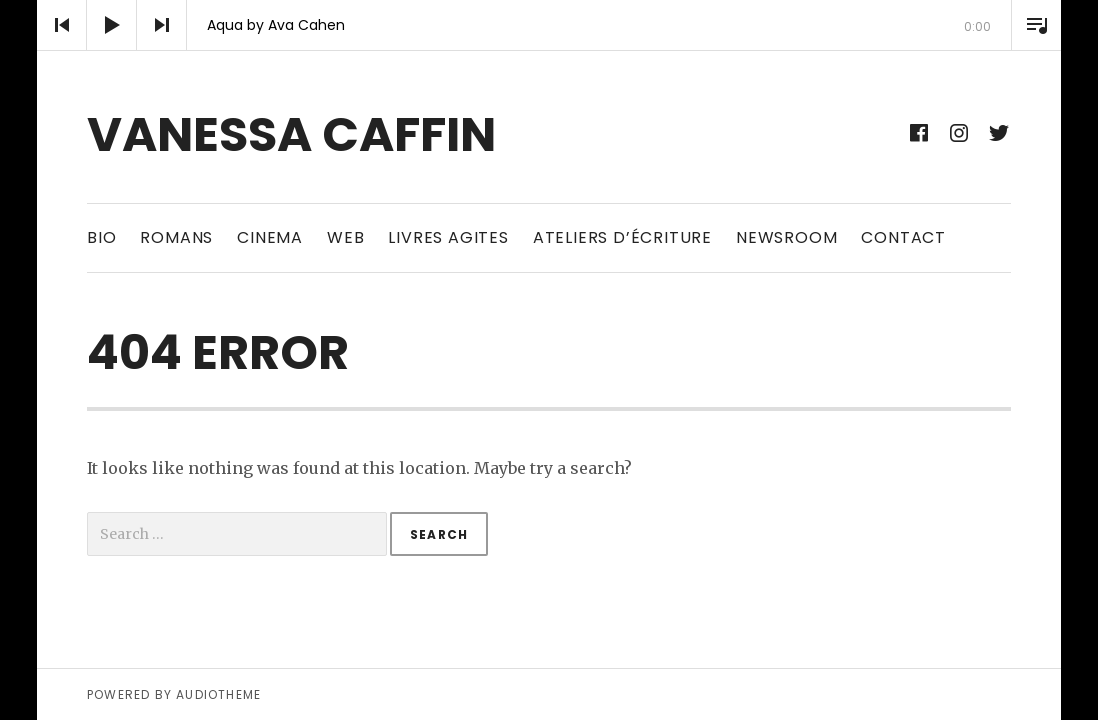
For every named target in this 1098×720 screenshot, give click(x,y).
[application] (549, 25)
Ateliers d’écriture (622, 237)
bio (101, 237)
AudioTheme (218, 694)
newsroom (786, 237)
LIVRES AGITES (448, 237)
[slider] (549, 50)
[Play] (112, 25)
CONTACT (903, 237)
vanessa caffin (291, 134)
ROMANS (176, 237)
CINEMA (270, 237)
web (345, 237)
